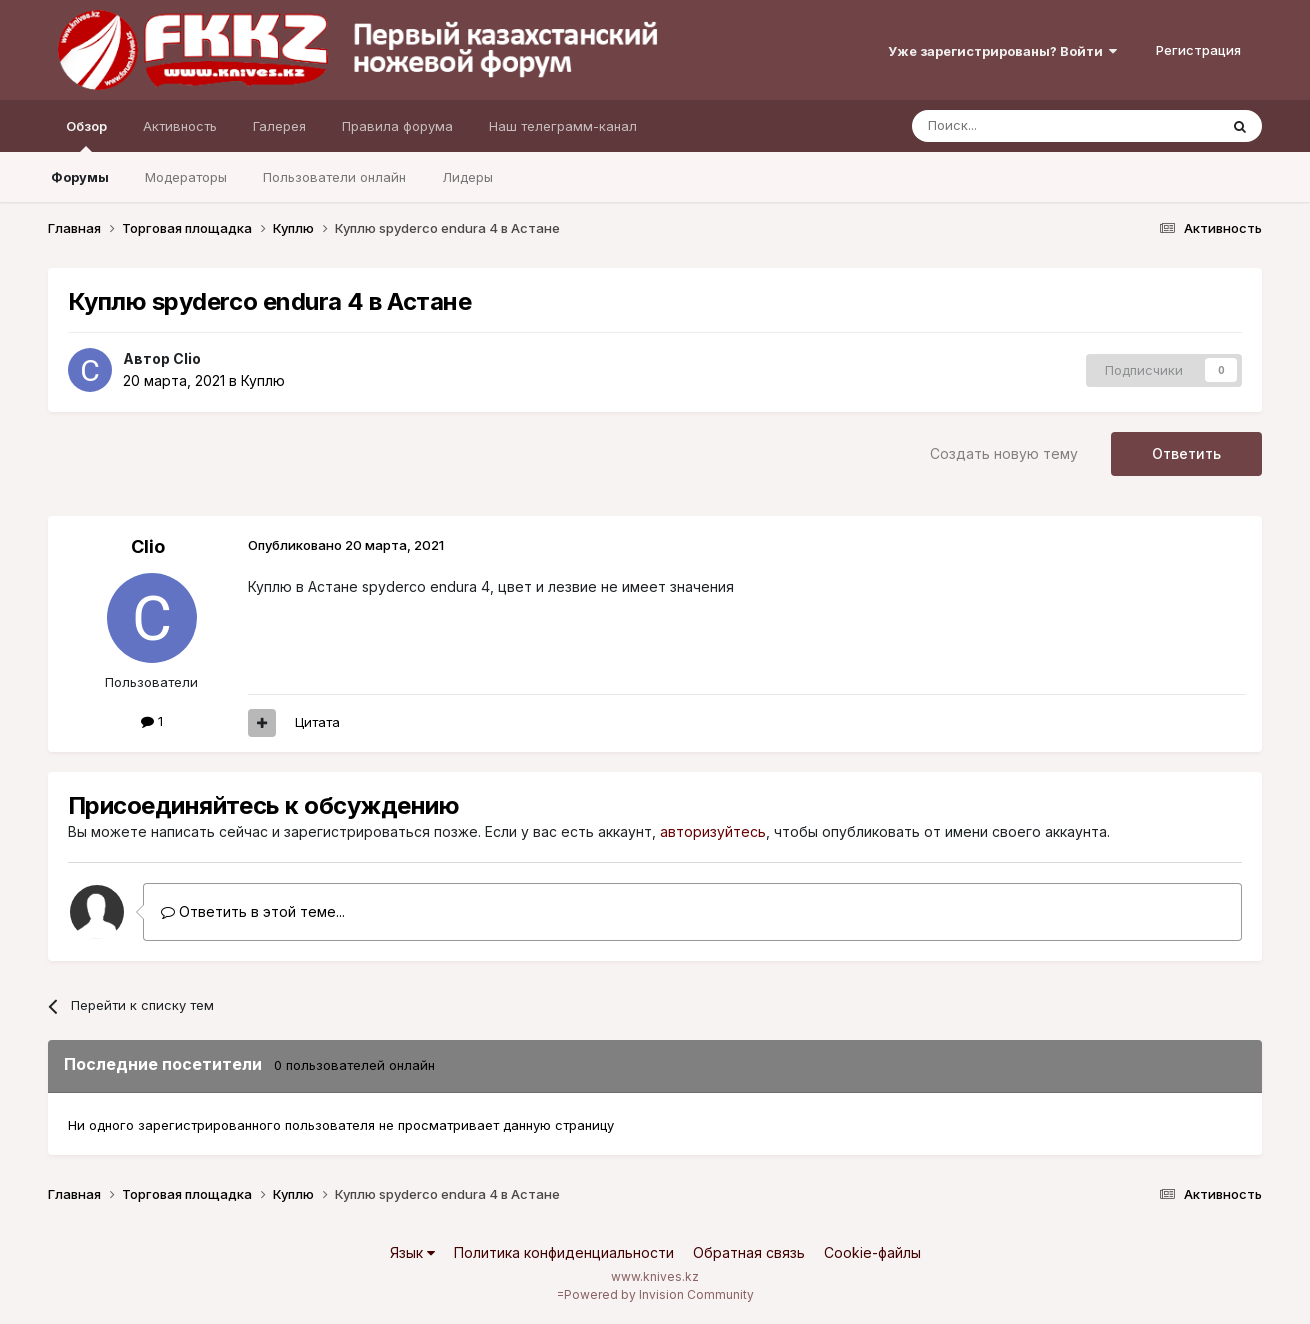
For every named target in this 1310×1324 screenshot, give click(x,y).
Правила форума (397, 126)
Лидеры (467, 177)
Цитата (317, 722)
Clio (187, 358)
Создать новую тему (1004, 453)
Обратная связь (749, 1252)
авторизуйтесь (713, 831)
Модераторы (186, 177)
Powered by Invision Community (659, 1294)
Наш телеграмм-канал (563, 126)
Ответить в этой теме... (253, 911)
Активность (180, 126)
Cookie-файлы (872, 1252)
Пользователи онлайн (334, 177)
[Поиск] (1019, 126)
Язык (412, 1252)
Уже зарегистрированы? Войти (1002, 51)
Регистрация (1198, 50)
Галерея (279, 126)
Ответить (1186, 453)
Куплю (263, 380)
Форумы (80, 177)
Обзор (86, 135)
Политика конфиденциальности (564, 1252)
